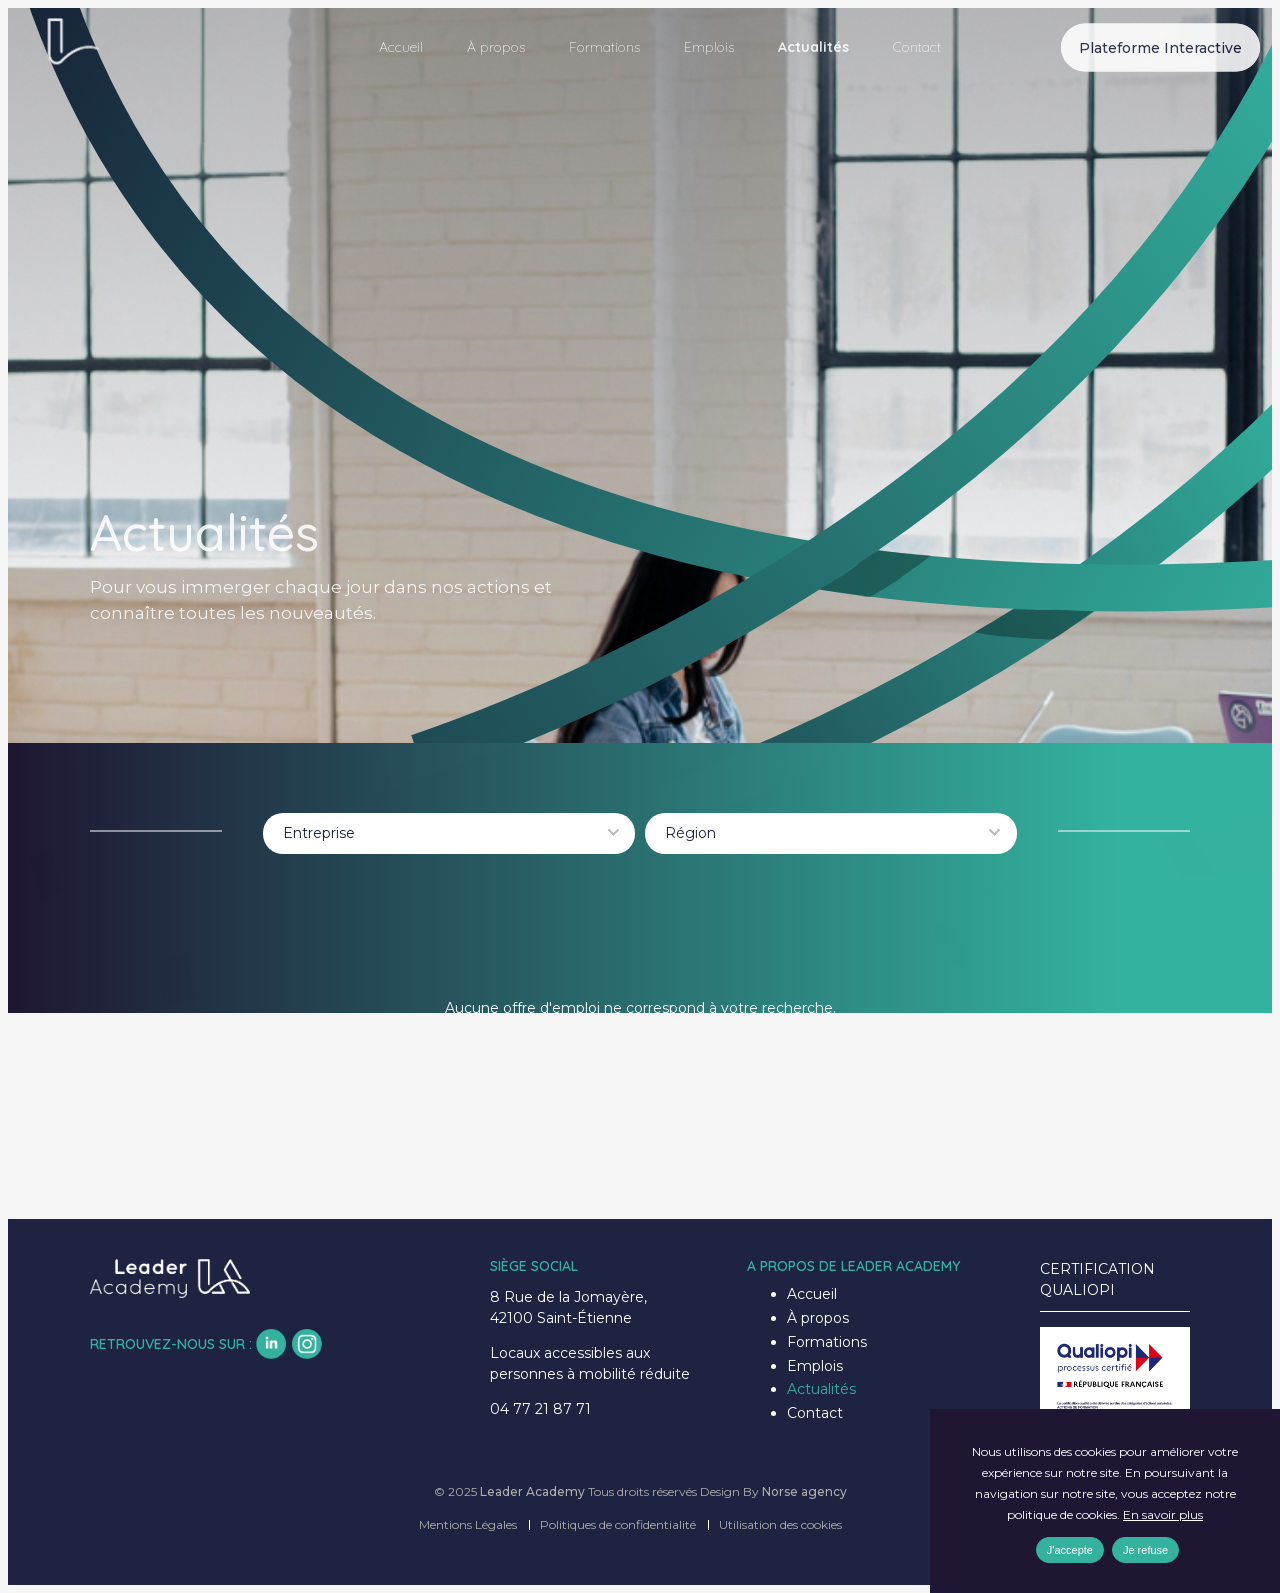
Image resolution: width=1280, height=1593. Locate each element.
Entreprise (319, 833)
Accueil (401, 47)
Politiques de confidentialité (618, 1524)
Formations (604, 47)
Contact (917, 47)
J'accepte (1070, 1550)
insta (307, 1344)
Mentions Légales (468, 1524)
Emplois (709, 47)
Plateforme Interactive (1160, 47)
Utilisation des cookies (780, 1524)
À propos (496, 47)
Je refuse (1145, 1550)
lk (271, 1344)
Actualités (813, 47)
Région (690, 833)
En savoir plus (1163, 1514)
